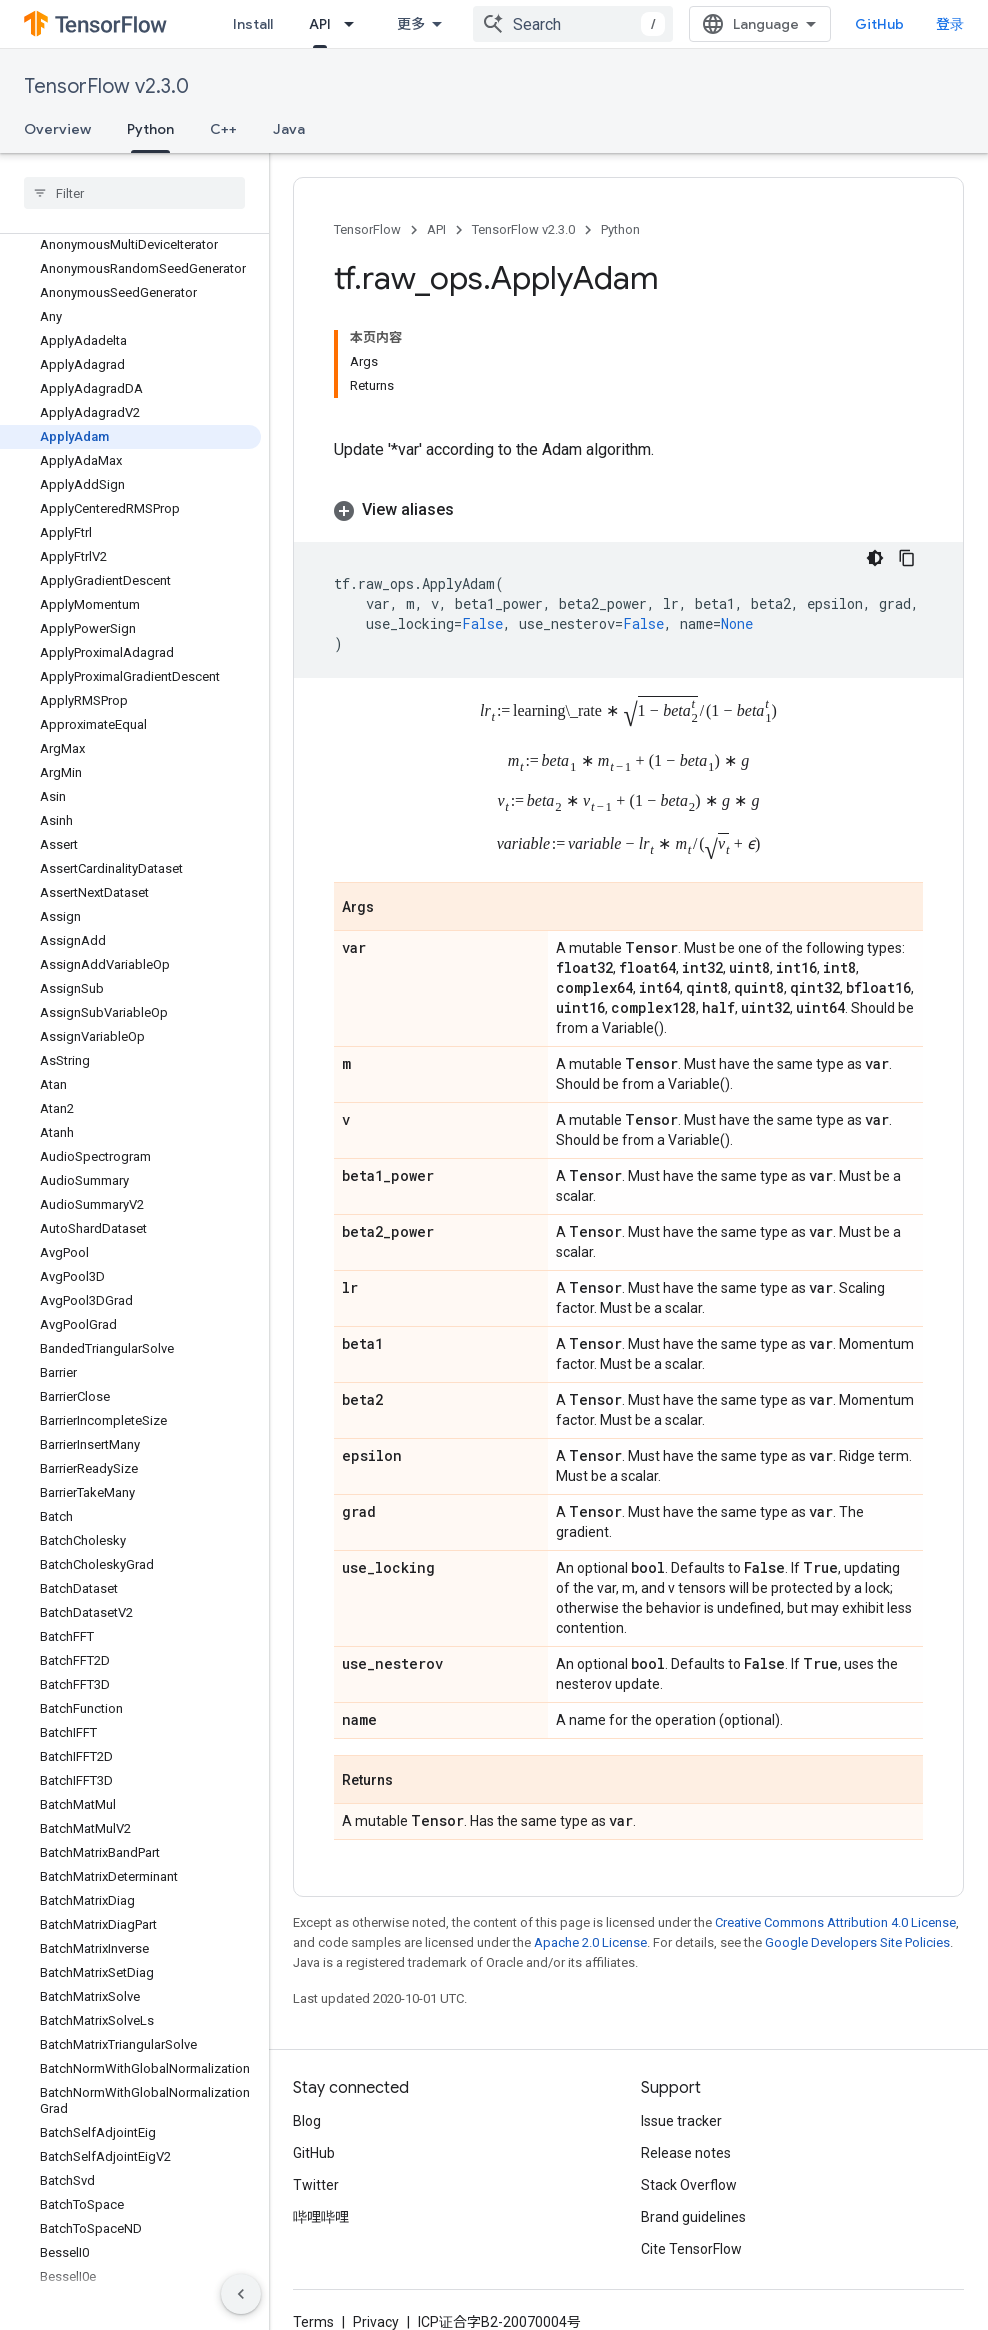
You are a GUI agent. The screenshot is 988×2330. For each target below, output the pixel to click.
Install (253, 24)
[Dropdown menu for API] (355, 24)
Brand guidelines (693, 2217)
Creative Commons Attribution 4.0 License (835, 1922)
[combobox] (573, 24)
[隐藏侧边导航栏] (241, 2294)
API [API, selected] (320, 24)
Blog (307, 2121)
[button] (628, 510)
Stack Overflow (689, 2185)
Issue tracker (681, 2121)
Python (620, 229)
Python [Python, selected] (150, 129)
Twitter (316, 2185)
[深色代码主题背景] (875, 558)
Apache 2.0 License (590, 1942)
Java (289, 129)
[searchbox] (134, 193)
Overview (57, 129)
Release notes (686, 2153)
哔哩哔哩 (321, 2217)
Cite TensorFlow (691, 2249)
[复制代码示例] (907, 558)
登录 (950, 24)
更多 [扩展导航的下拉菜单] (411, 24)
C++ (223, 129)
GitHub (879, 24)
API (436, 229)
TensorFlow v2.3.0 (106, 86)
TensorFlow (367, 229)
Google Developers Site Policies (857, 1942)
